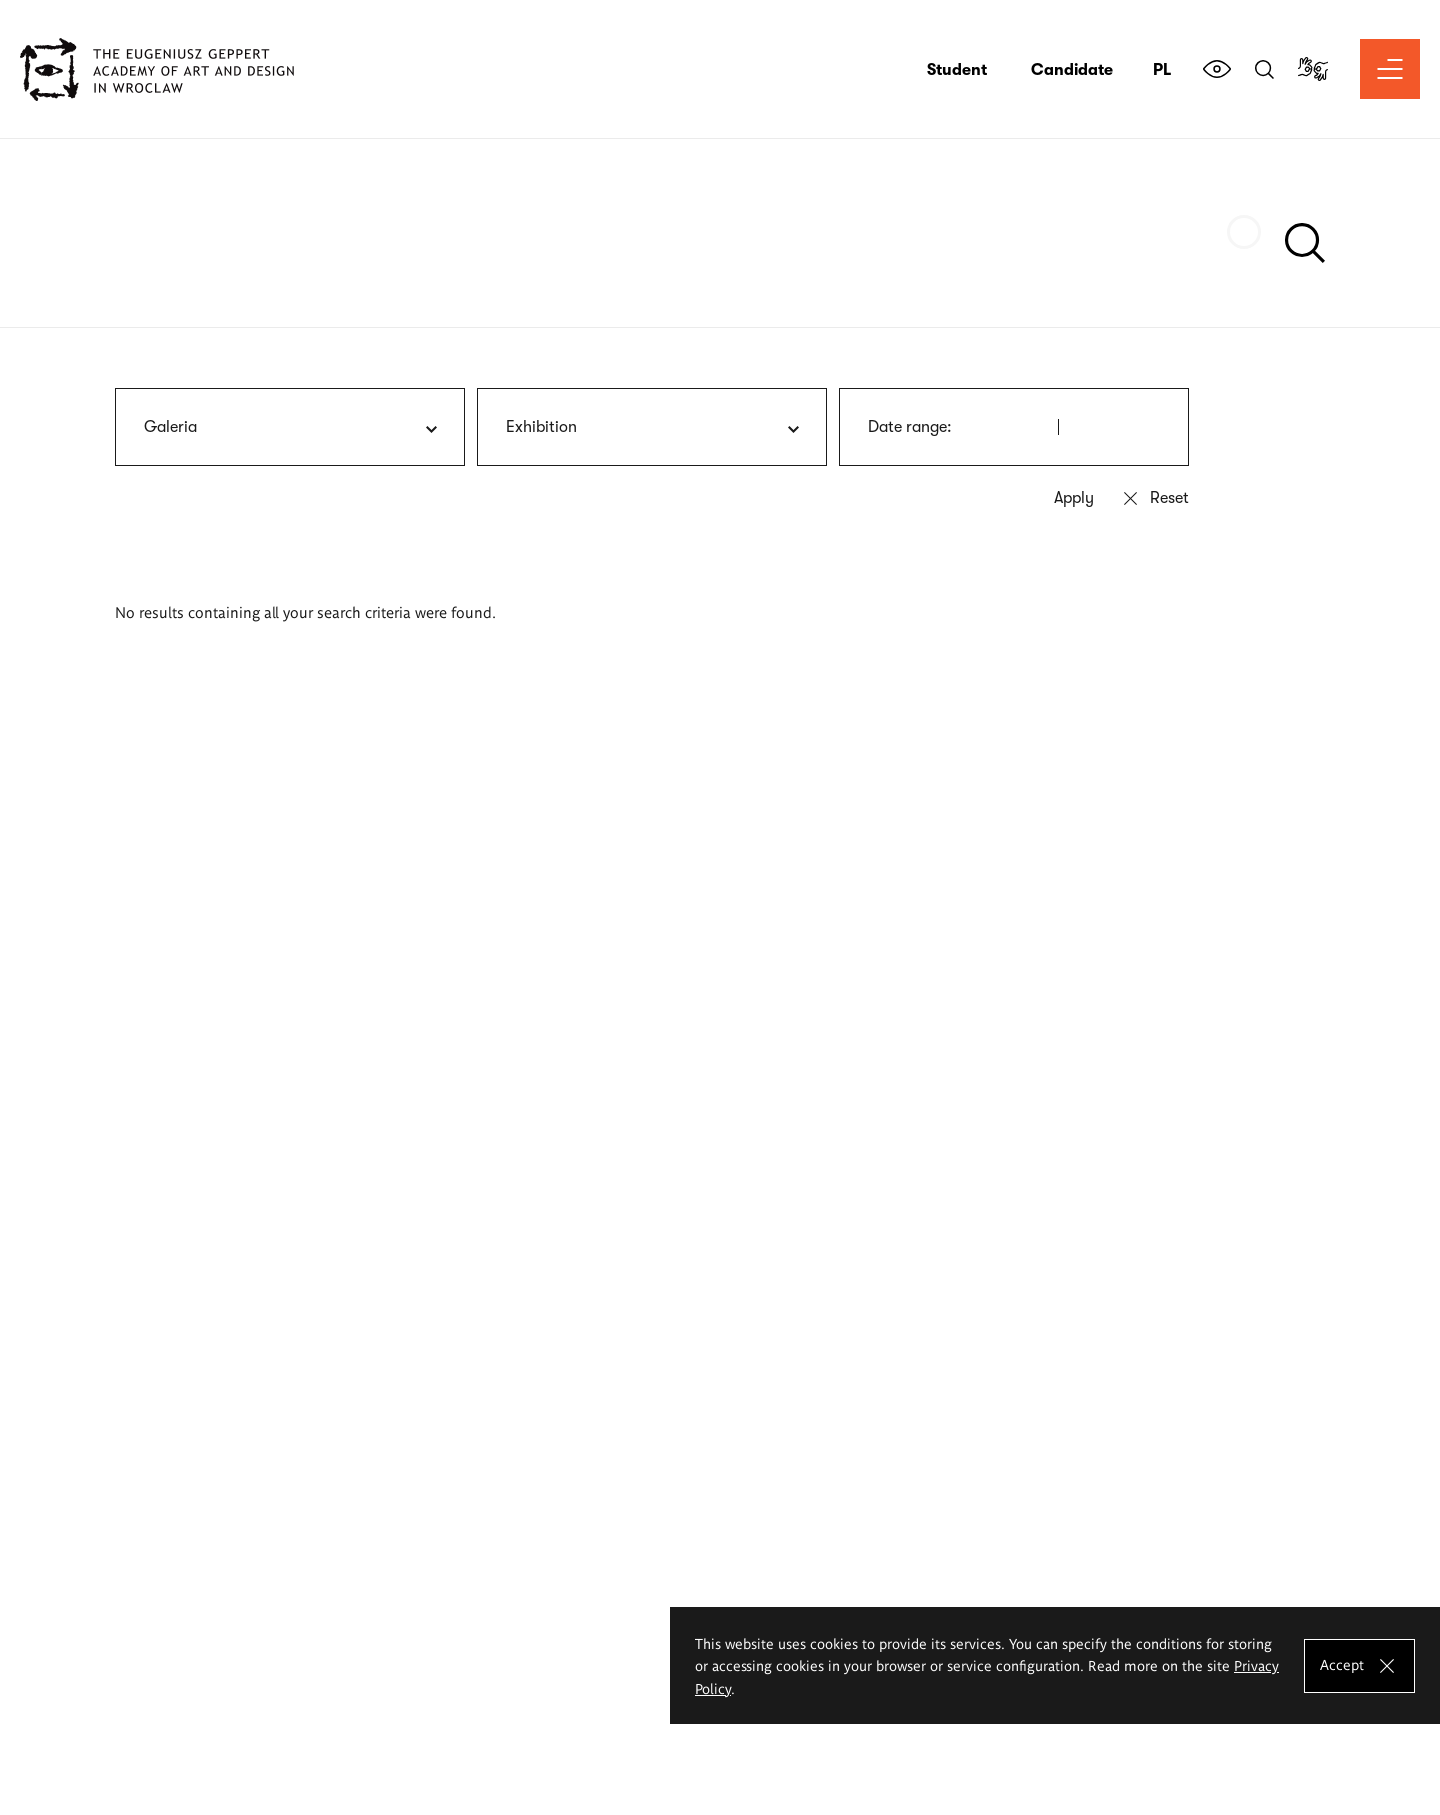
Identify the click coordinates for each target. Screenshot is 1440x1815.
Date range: (910, 427)
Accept (1342, 1664)
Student (957, 70)
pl (1162, 70)
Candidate (1072, 70)
